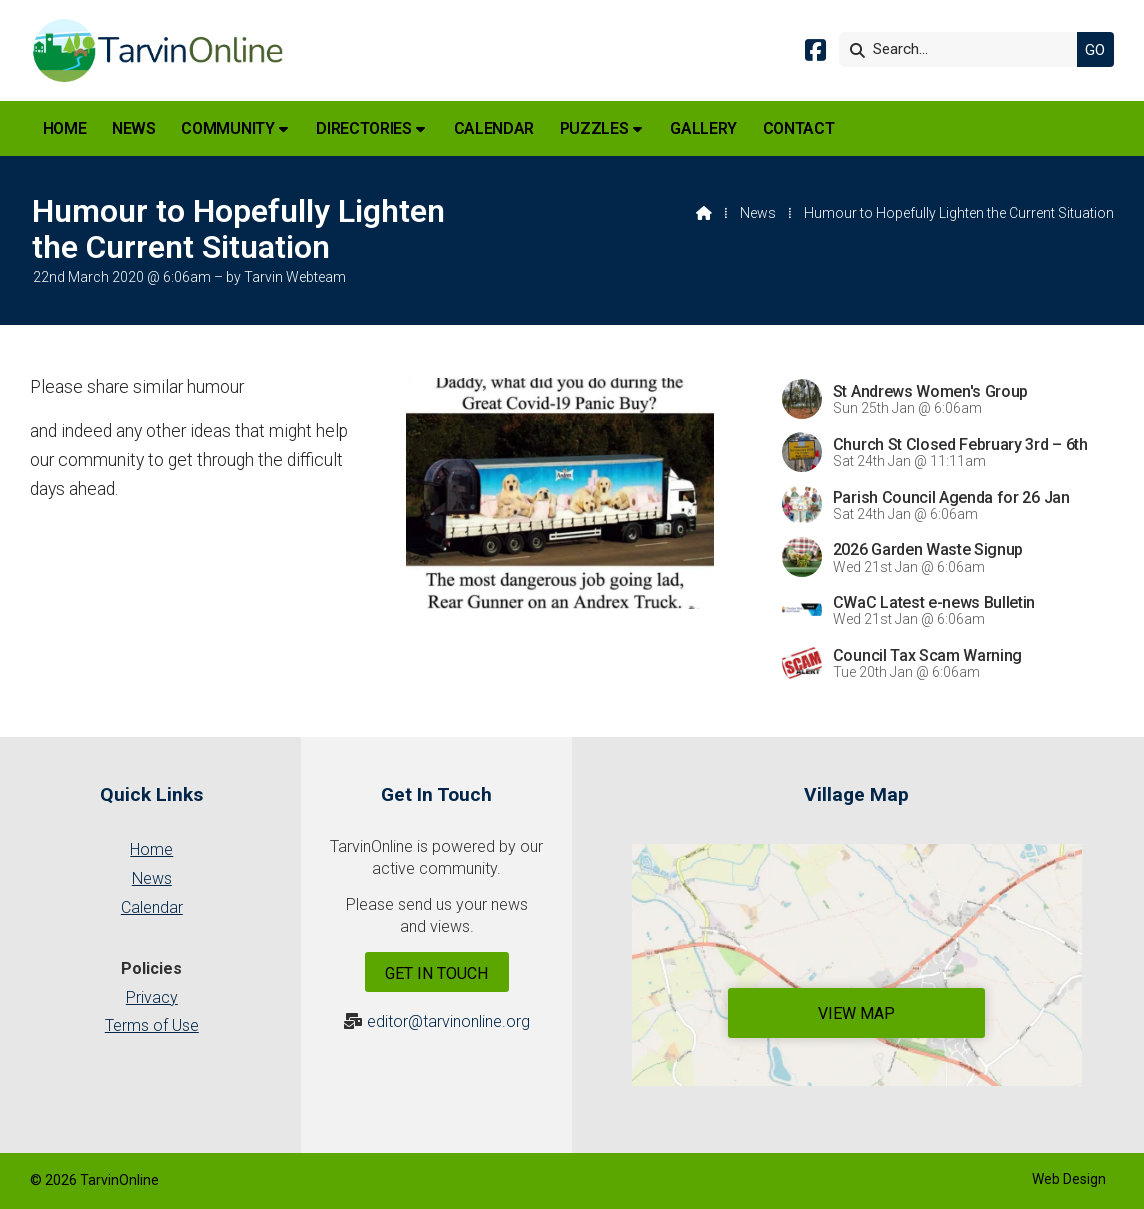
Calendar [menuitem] (494, 128)
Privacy (152, 997)
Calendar (152, 907)
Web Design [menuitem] (1069, 1179)
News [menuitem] (134, 128)
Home (151, 849)
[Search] (963, 49)
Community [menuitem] (227, 128)
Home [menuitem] (65, 128)
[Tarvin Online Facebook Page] (815, 53)
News (758, 213)
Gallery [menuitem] (703, 128)
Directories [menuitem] (363, 128)
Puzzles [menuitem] (594, 128)
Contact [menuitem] (799, 128)
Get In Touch (436, 973)
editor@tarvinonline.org (448, 1021)
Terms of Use (152, 1025)
